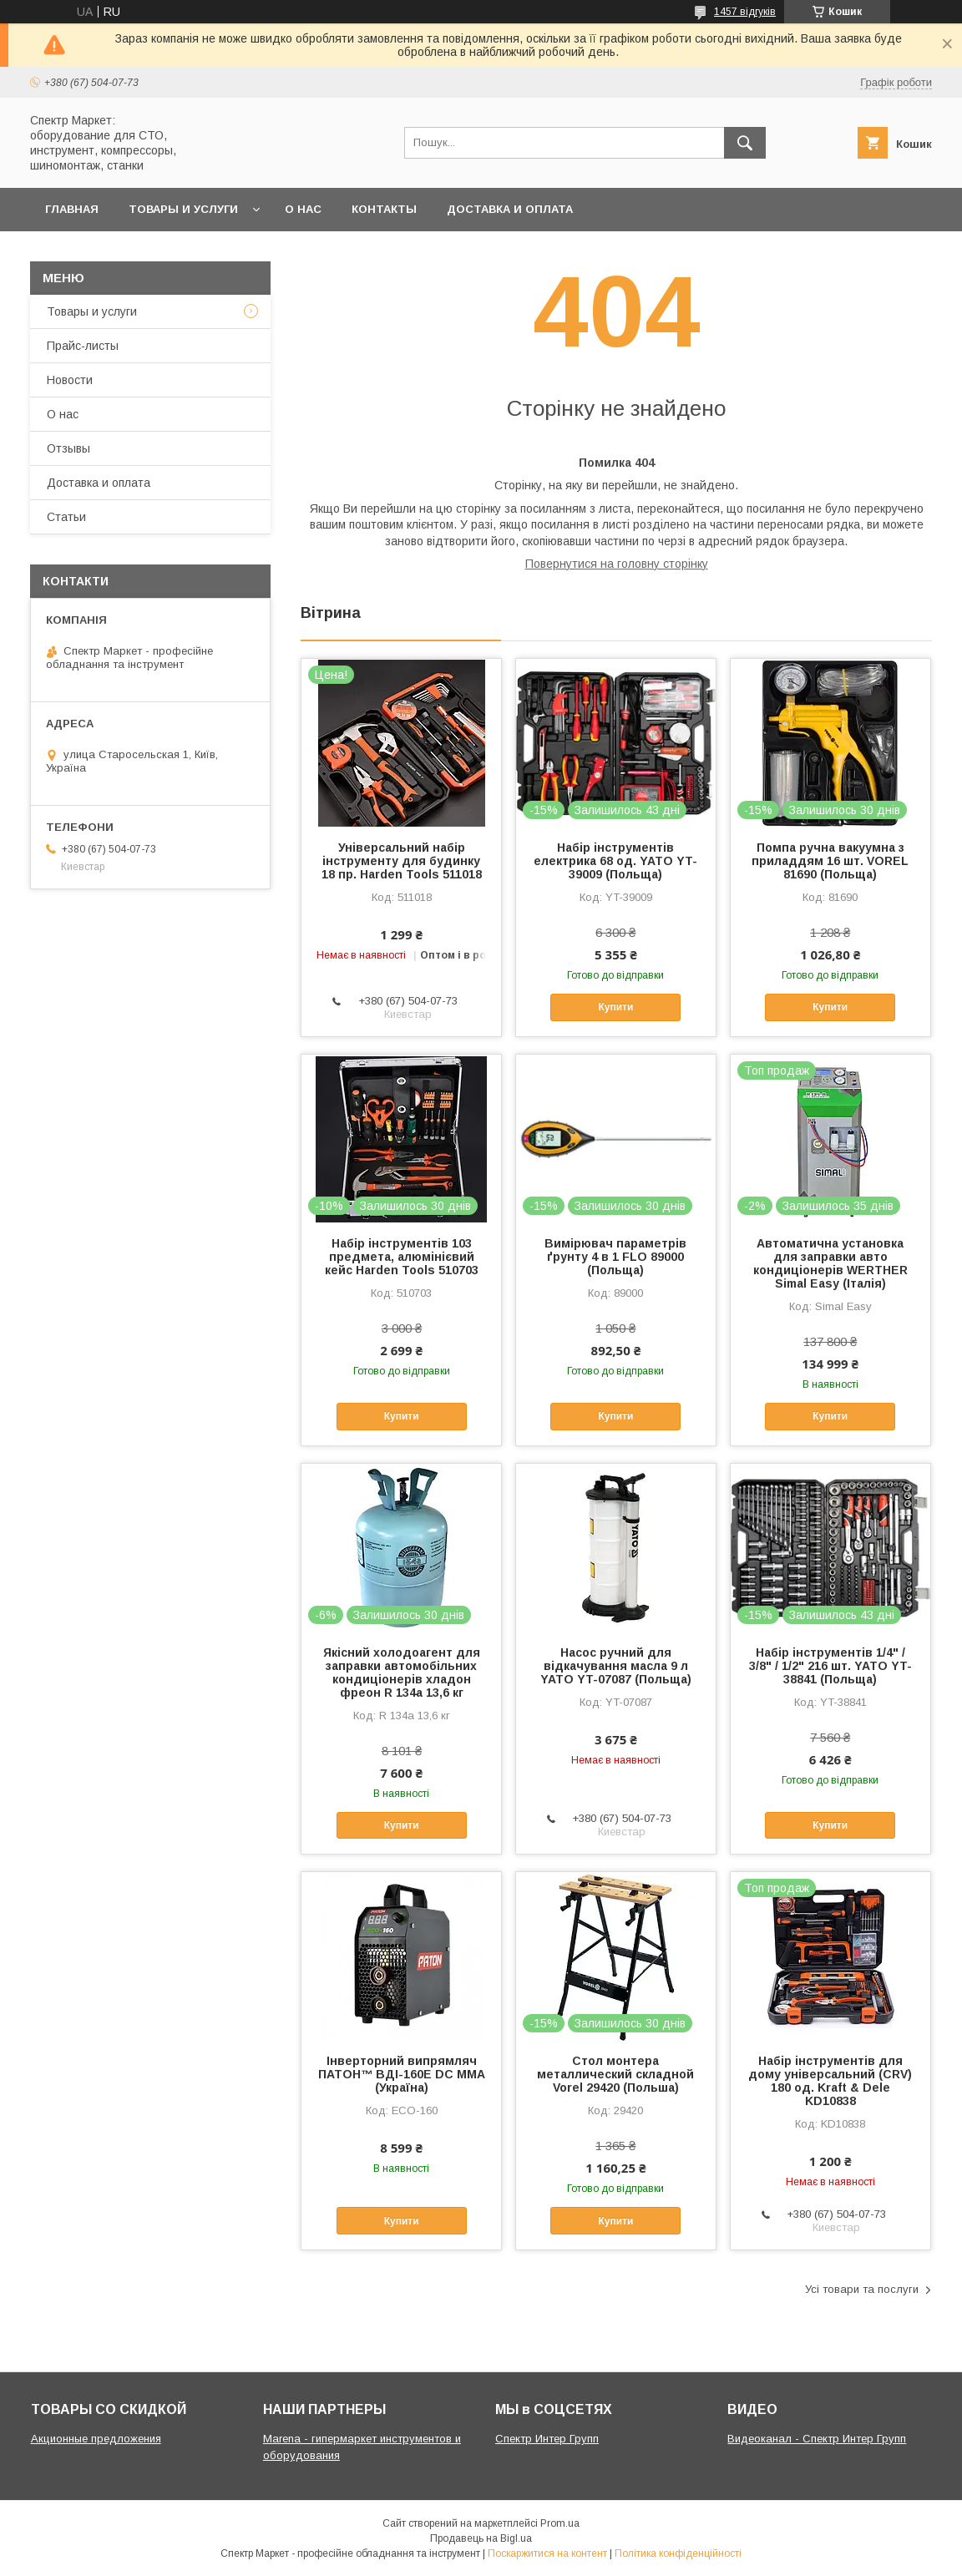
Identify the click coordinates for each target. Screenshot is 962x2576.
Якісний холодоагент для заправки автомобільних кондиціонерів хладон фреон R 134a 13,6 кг (401, 1672)
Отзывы (68, 448)
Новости (70, 380)
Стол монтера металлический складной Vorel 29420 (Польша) (615, 2074)
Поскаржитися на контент (547, 2553)
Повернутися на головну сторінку (616, 563)
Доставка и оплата (510, 209)
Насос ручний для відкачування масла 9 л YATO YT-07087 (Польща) (615, 1666)
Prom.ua (560, 2523)
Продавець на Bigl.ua (481, 2538)
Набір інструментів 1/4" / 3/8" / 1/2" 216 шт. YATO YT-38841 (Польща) (830, 1666)
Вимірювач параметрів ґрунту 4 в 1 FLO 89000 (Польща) (615, 1257)
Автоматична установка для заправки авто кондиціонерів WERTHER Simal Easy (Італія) (830, 1263)
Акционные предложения (96, 2438)
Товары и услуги (183, 209)
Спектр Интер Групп (547, 2438)
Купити (615, 1007)
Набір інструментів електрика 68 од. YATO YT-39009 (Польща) (615, 861)
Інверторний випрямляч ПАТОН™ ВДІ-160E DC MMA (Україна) (401, 2074)
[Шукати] (745, 143)
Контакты (384, 209)
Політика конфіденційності (678, 2553)
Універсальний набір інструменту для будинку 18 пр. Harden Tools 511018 (402, 861)
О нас (303, 209)
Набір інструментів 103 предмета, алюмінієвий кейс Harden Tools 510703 (401, 1257)
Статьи (66, 517)
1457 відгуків (745, 12)
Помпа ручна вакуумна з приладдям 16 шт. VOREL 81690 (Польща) (830, 861)
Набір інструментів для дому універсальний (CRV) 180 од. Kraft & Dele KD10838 (830, 2081)
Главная (72, 209)
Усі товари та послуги (862, 2289)
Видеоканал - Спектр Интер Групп (816, 2438)
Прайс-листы (83, 345)
